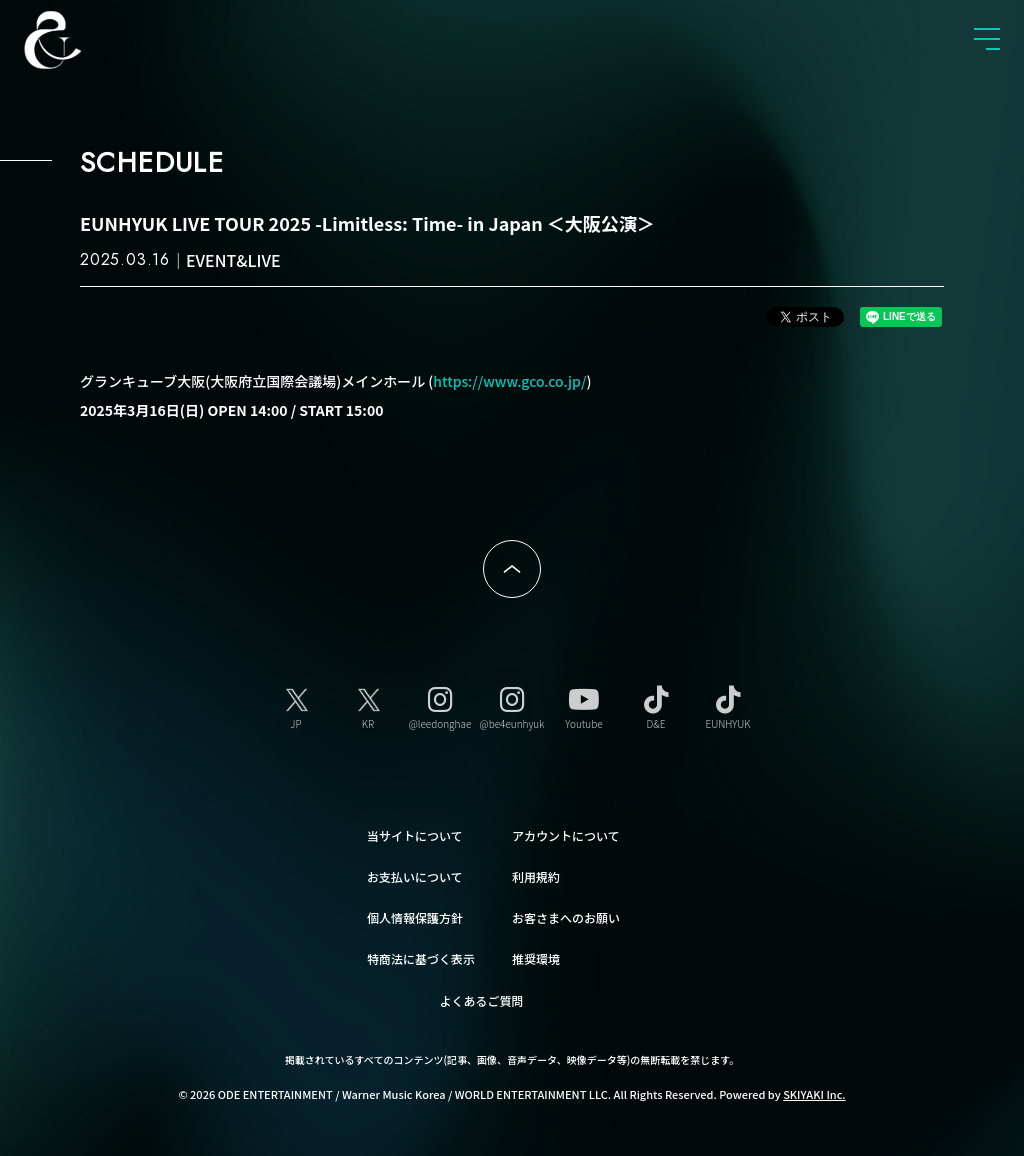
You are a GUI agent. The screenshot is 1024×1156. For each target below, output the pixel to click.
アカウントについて (566, 832)
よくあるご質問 (482, 997)
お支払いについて (415, 873)
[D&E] (656, 705)
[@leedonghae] (440, 705)
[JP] (296, 705)
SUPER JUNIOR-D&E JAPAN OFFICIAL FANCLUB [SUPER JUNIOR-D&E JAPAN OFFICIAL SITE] (85, 40)
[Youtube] (584, 705)
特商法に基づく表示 (421, 955)
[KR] (368, 705)
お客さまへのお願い (566, 914)
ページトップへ (512, 569)
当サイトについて (415, 832)
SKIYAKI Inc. (814, 1091)
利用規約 (536, 873)
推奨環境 (536, 955)
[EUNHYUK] (728, 705)
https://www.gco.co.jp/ (509, 381)
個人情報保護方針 (415, 914)
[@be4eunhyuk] (512, 705)
